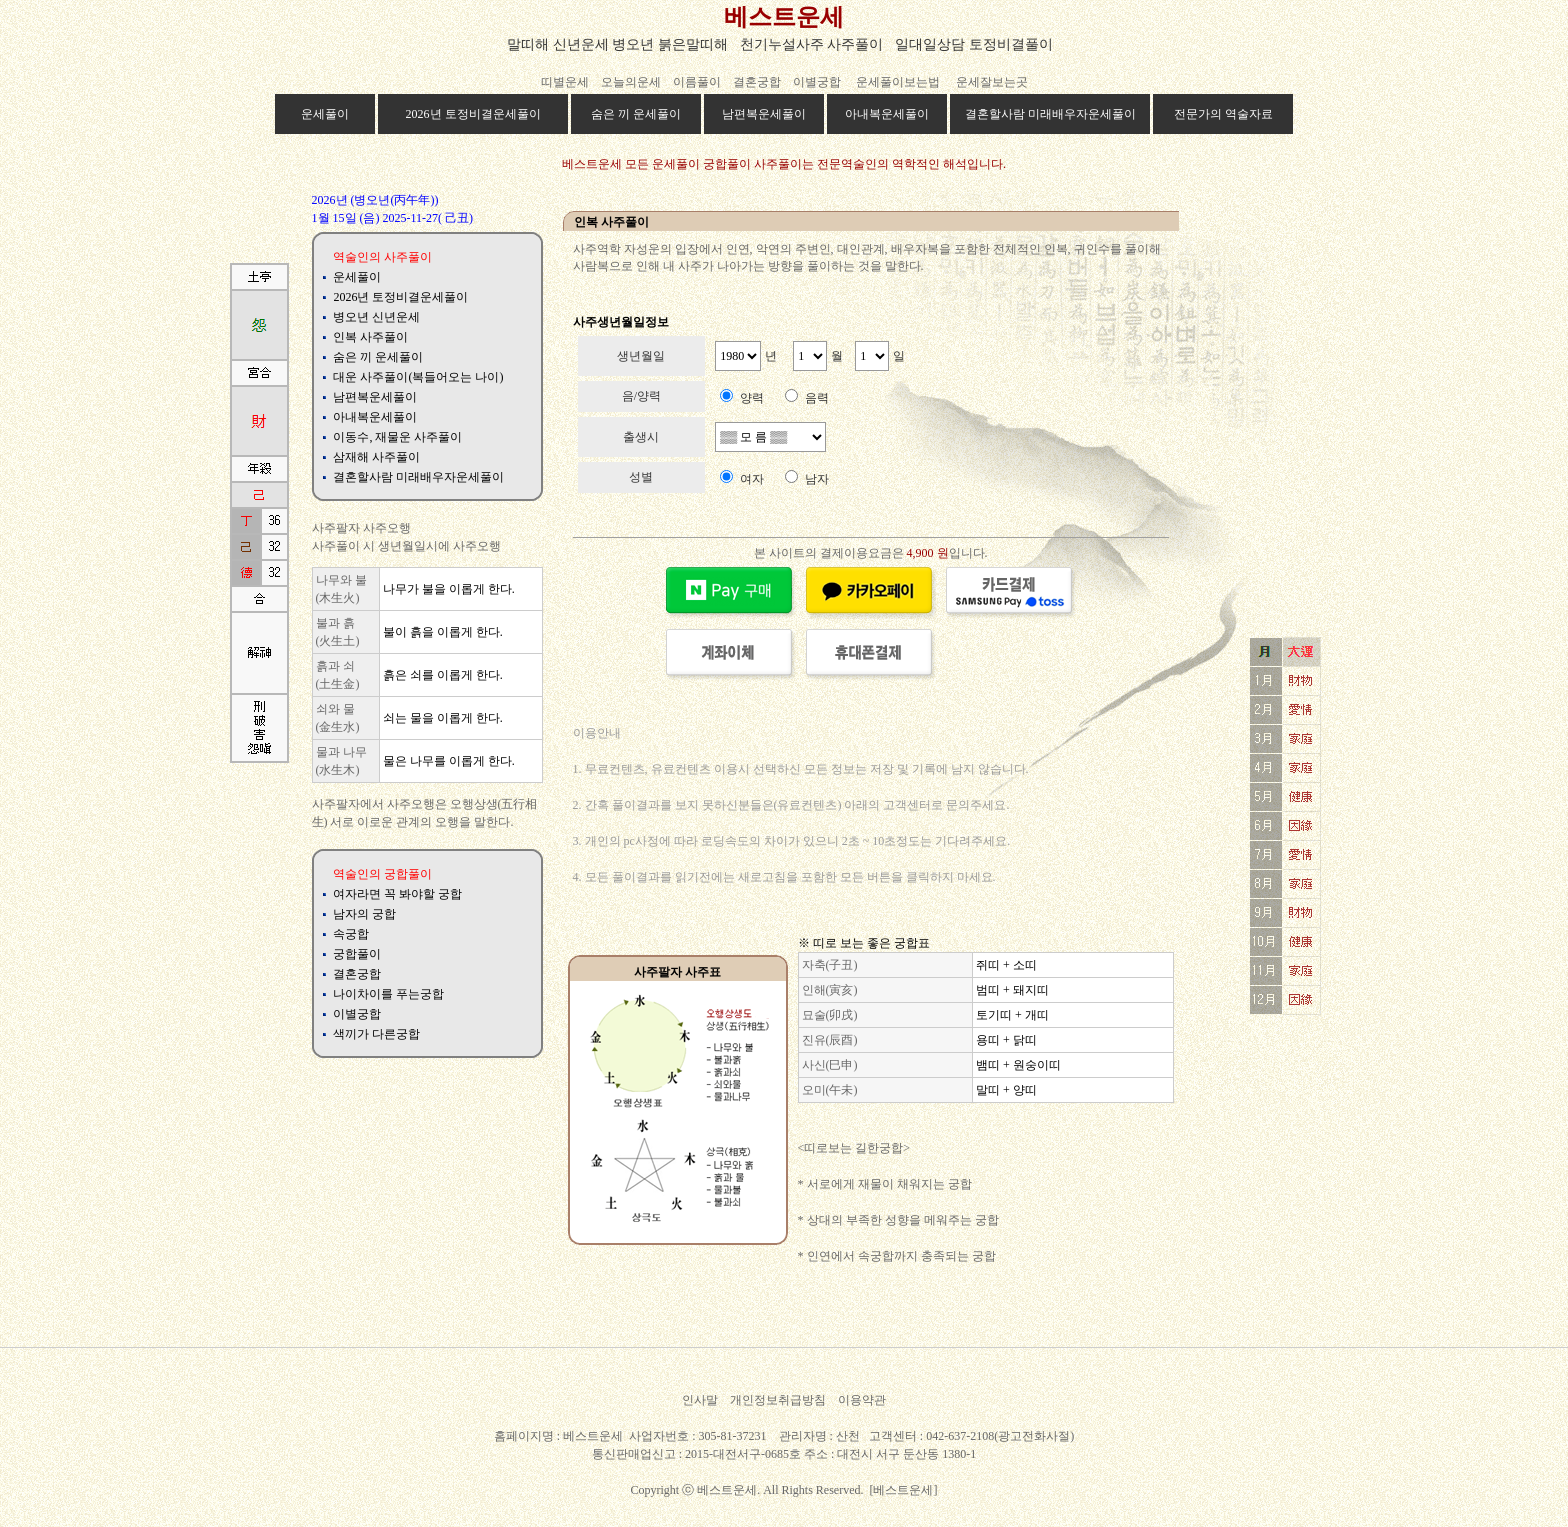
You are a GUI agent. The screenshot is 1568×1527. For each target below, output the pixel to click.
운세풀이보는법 (898, 82)
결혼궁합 (757, 82)
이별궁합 (818, 82)
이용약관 (862, 1400)
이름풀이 (697, 82)
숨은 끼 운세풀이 (636, 114)
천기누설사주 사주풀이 (812, 44)
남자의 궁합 (364, 914)
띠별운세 (565, 82)
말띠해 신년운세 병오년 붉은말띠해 (617, 44)
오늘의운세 (631, 82)
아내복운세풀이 (887, 114)
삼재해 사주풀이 (376, 457)
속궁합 (351, 934)
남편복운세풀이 (764, 114)
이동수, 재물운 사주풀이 (397, 437)
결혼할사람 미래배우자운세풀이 (1050, 114)
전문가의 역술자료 (1223, 114)
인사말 (700, 1400)
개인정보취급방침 (778, 1400)
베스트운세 (784, 17)
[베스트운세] (904, 1490)
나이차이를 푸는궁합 (388, 994)
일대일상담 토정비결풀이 (974, 44)
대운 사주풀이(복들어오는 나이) (418, 377)
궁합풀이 (357, 954)
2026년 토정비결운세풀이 (473, 114)
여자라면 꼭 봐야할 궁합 (397, 894)
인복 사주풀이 (370, 337)
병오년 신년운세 (376, 317)
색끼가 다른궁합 (376, 1034)
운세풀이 (325, 114)
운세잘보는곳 (992, 82)
